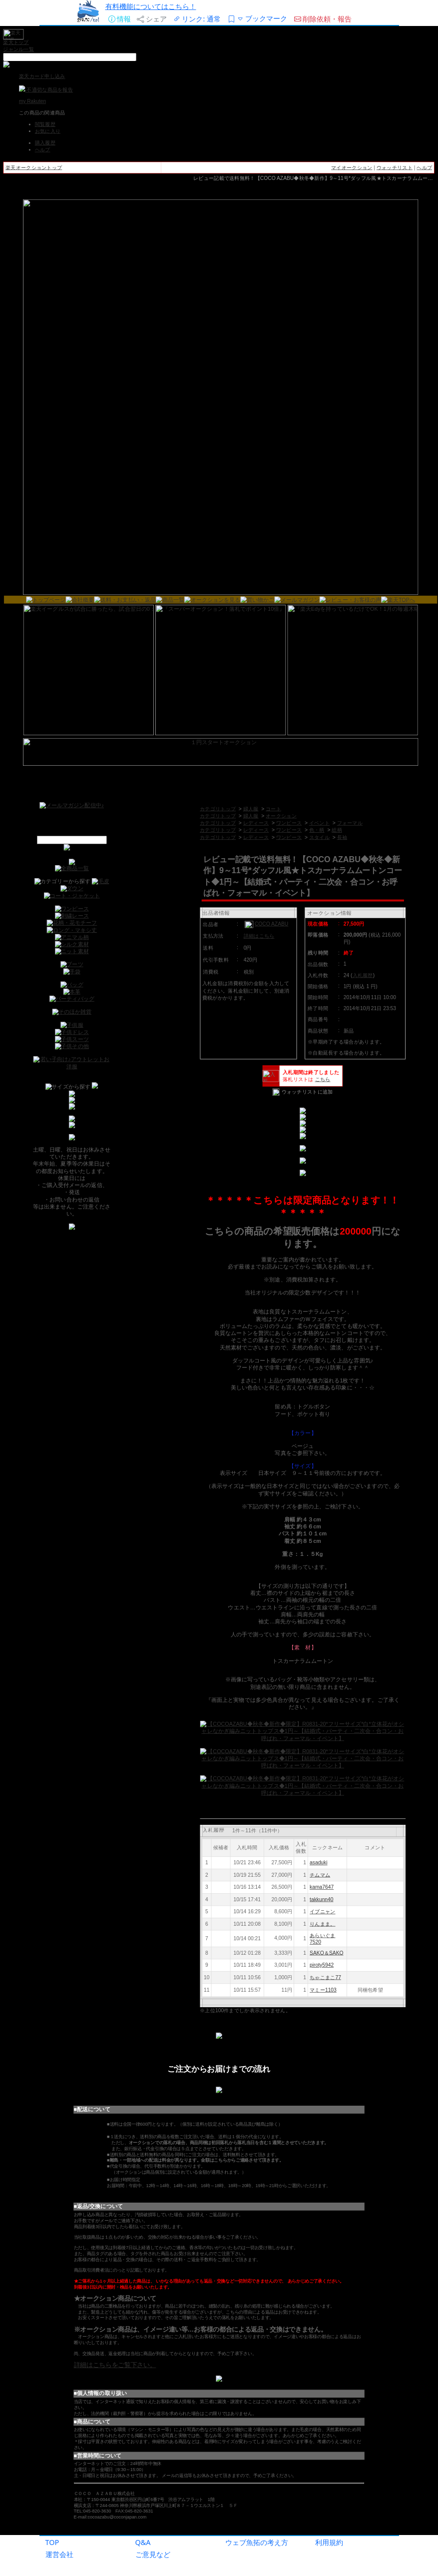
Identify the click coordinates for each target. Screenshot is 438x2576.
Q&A (143, 2542)
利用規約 (329, 2542)
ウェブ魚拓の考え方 (256, 2542)
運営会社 (59, 2554)
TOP (52, 2542)
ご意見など (152, 2554)
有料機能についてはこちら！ (150, 6)
